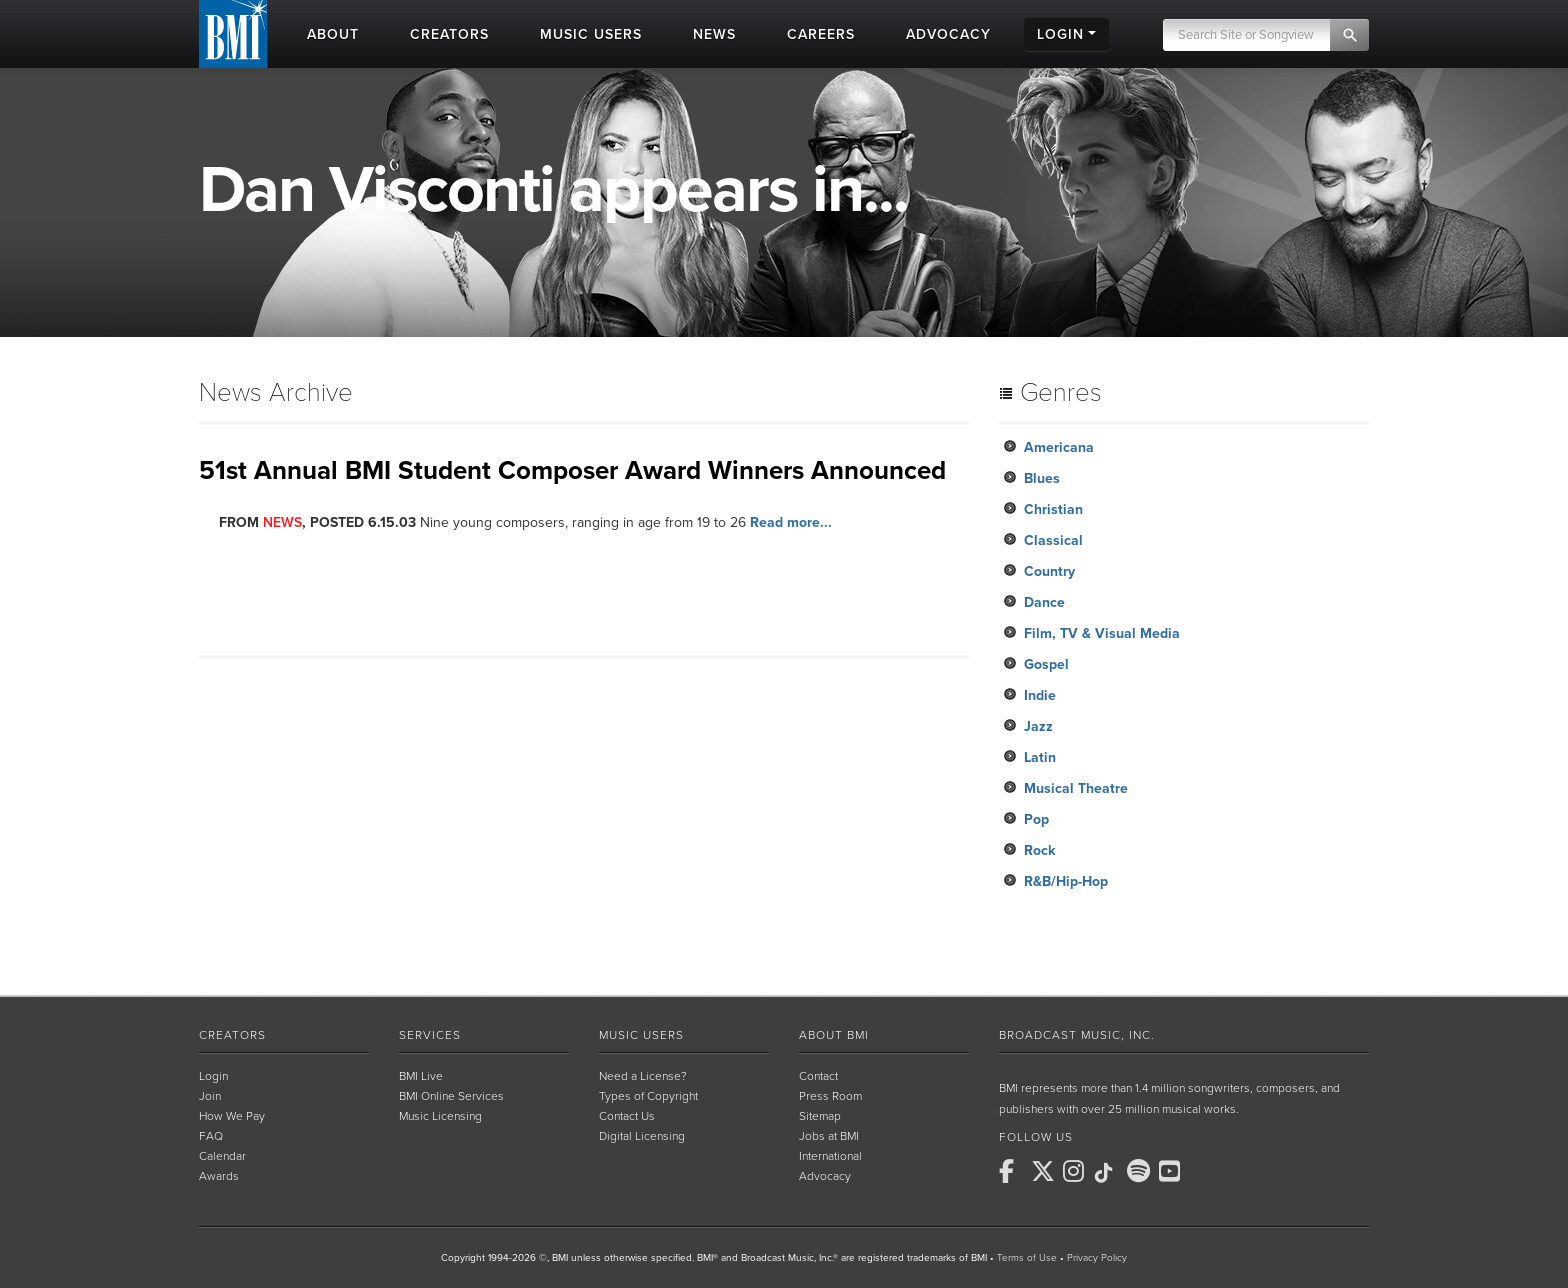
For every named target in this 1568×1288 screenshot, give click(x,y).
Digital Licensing (642, 1136)
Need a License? (643, 1076)
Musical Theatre (1076, 788)
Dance (1044, 602)
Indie (1040, 695)
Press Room (830, 1096)
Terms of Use (1027, 1258)
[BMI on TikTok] (1109, 1173)
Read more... (791, 522)
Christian (1053, 509)
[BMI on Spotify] (1141, 1171)
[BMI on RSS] (1205, 1171)
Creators (232, 1035)
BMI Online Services (451, 1096)
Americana (1059, 447)
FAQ (211, 1136)
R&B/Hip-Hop (1066, 881)
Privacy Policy (1097, 1258)
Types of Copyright (648, 1096)
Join (210, 1096)
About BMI (834, 1035)
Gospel (1046, 664)
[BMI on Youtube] (1173, 1171)
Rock (1039, 850)
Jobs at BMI (829, 1136)
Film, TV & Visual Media (1102, 633)
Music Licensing (440, 1116)
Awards (219, 1176)
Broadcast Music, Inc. (1077, 1035)
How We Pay (232, 1116)
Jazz (1038, 726)
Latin (1040, 757)
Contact (818, 1076)
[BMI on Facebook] (1013, 1171)
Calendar (222, 1156)
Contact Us (627, 1116)
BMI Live (421, 1076)
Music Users (641, 1035)
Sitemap (820, 1116)
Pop (1036, 819)
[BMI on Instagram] (1077, 1171)
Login (213, 1076)
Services (430, 1035)
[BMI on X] (1045, 1171)
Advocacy (825, 1176)
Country (1049, 571)
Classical (1053, 540)
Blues (1042, 478)
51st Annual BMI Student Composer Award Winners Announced (572, 470)
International (830, 1156)
